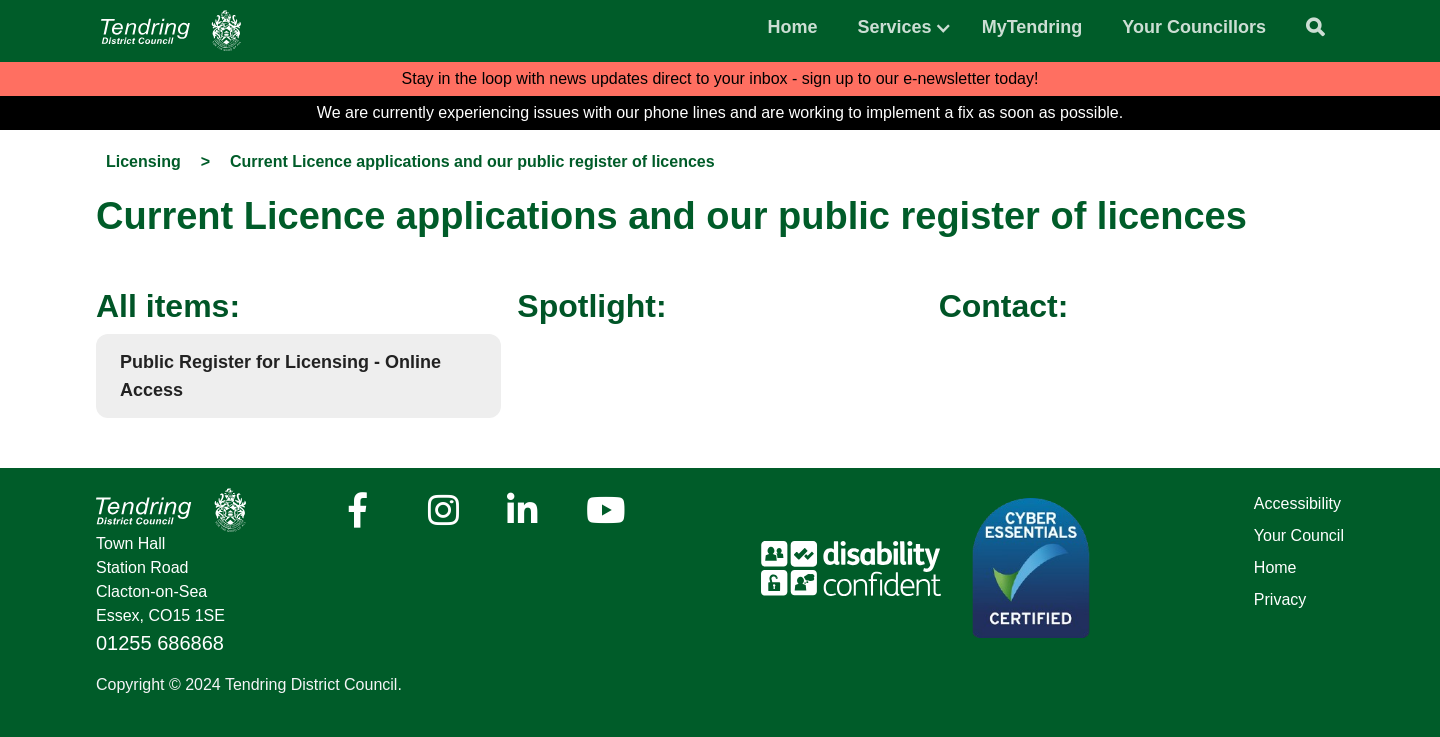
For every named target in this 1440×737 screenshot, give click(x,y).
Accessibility (1297, 503)
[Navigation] (171, 30)
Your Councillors (1194, 27)
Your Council (1299, 535)
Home (793, 27)
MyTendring (1032, 27)
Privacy (1280, 599)
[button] (895, 22)
